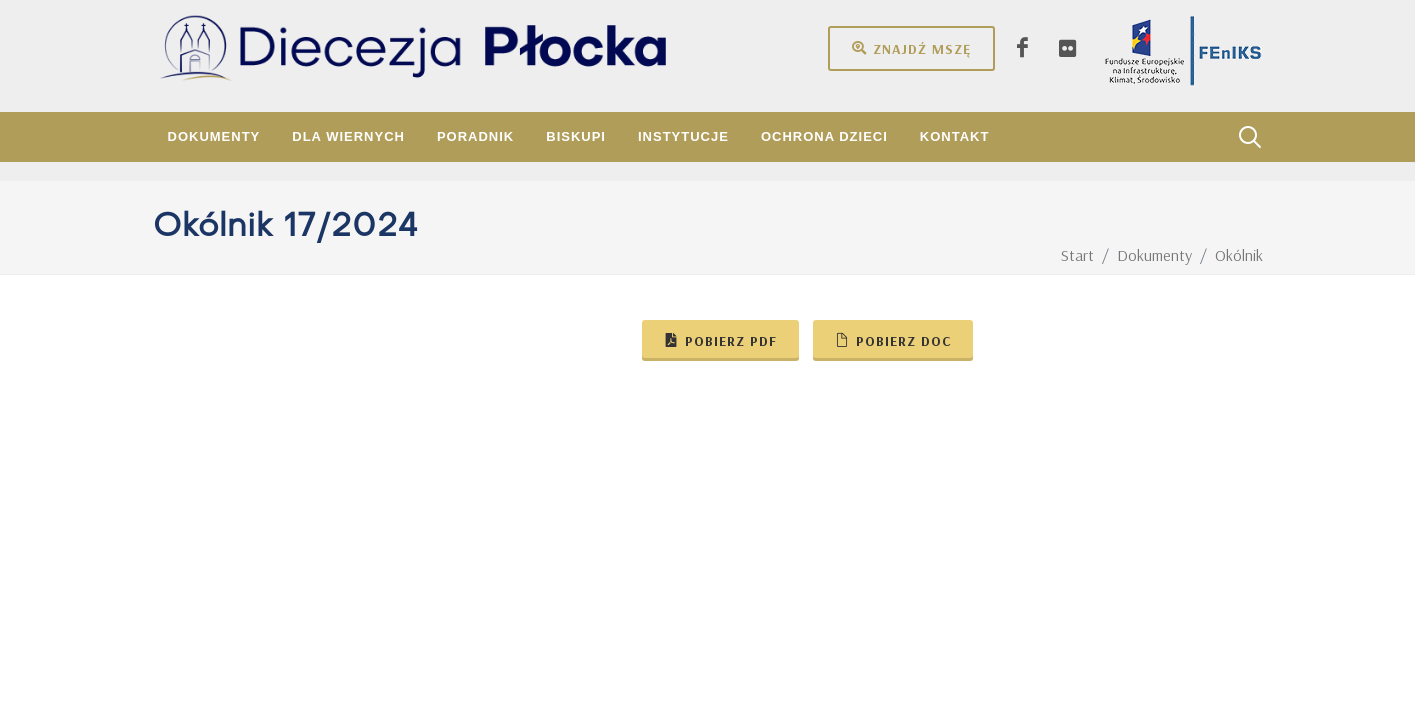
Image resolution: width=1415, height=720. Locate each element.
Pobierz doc (893, 340)
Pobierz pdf (720, 340)
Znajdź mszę (911, 48)
